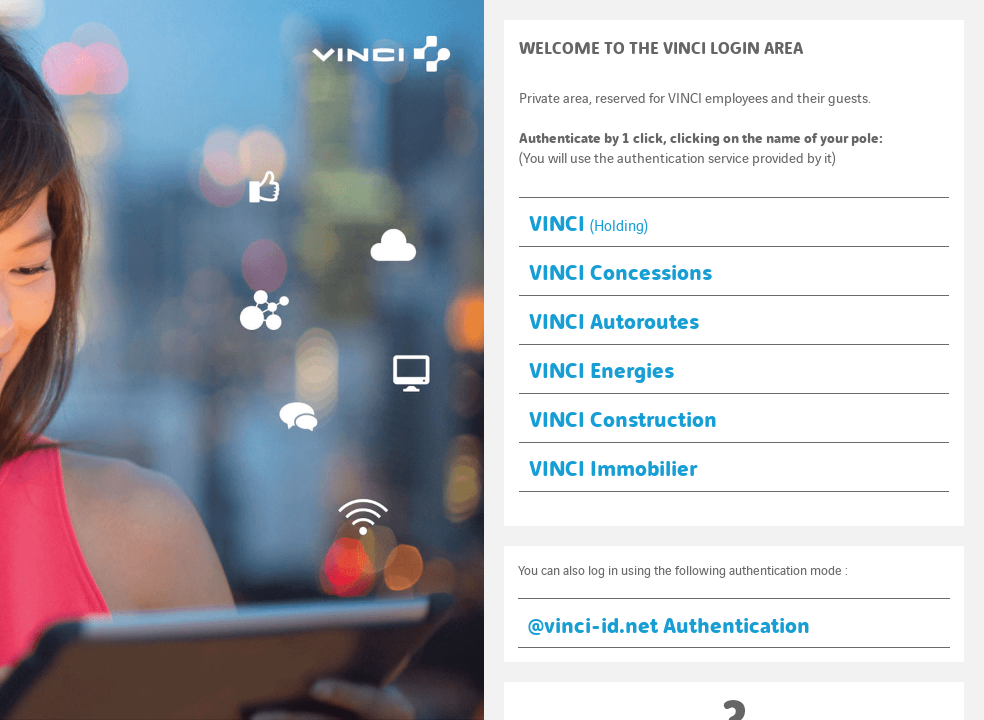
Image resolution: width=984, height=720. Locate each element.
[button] (734, 221)
